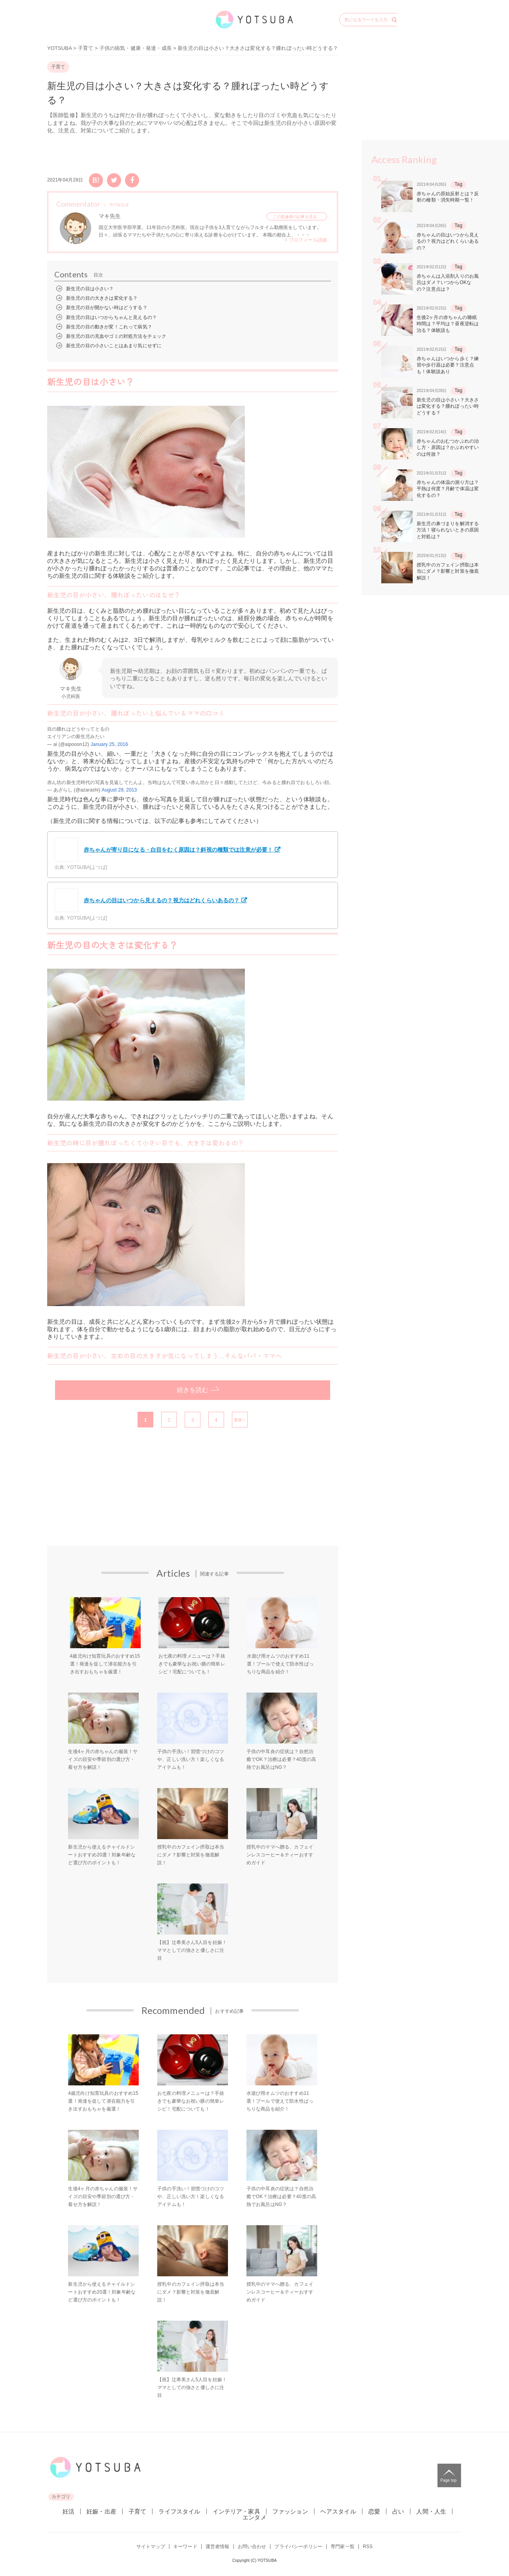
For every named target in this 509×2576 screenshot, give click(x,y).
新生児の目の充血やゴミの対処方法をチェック (116, 336)
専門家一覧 (343, 2546)
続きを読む (193, 1390)
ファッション (290, 2511)
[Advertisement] (114, 1494)
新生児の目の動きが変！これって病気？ (109, 327)
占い (398, 2511)
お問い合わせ (252, 2546)
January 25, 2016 (109, 744)
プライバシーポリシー (298, 2546)
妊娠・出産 (101, 2511)
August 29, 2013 (119, 790)
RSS (368, 2546)
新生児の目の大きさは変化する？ (102, 298)
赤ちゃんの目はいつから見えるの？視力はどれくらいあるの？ (147, 900)
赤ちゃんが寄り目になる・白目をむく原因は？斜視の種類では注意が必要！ (164, 849)
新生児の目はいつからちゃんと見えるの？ (111, 317)
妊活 (68, 2511)
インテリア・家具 (236, 2511)
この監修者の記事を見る (295, 216)
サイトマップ (150, 2546)
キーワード (185, 2546)
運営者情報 (218, 2546)
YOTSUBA (59, 48)
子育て (85, 48)
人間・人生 (431, 2511)
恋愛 (374, 2511)
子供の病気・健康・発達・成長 (135, 48)
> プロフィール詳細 (306, 240)
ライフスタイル (179, 2511)
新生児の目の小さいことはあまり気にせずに (114, 345)
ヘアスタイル (338, 2511)
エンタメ (254, 2517)
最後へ (240, 1420)
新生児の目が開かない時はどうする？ (106, 307)
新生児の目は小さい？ (90, 288)
